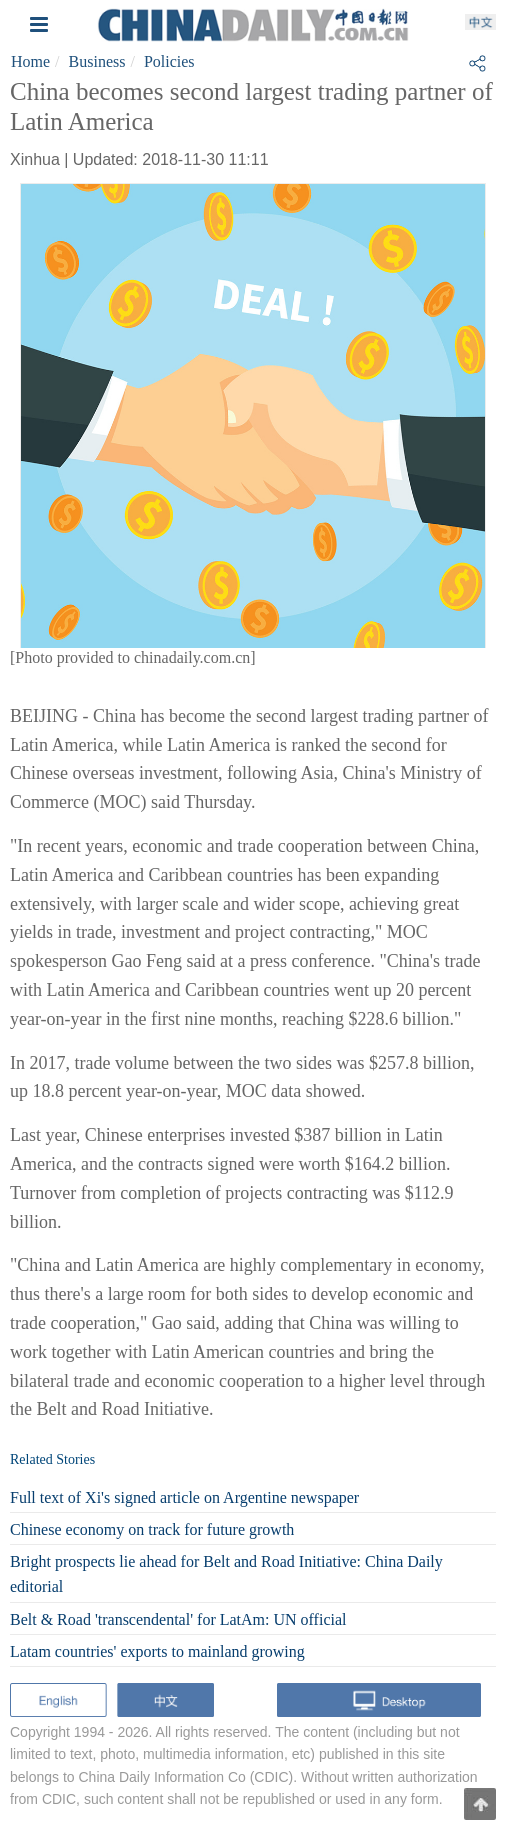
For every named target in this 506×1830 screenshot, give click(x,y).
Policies (169, 61)
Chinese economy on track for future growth (152, 1529)
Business (97, 61)
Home (30, 61)
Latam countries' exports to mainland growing (157, 1651)
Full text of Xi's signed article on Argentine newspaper (184, 1497)
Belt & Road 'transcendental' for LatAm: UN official (178, 1619)
